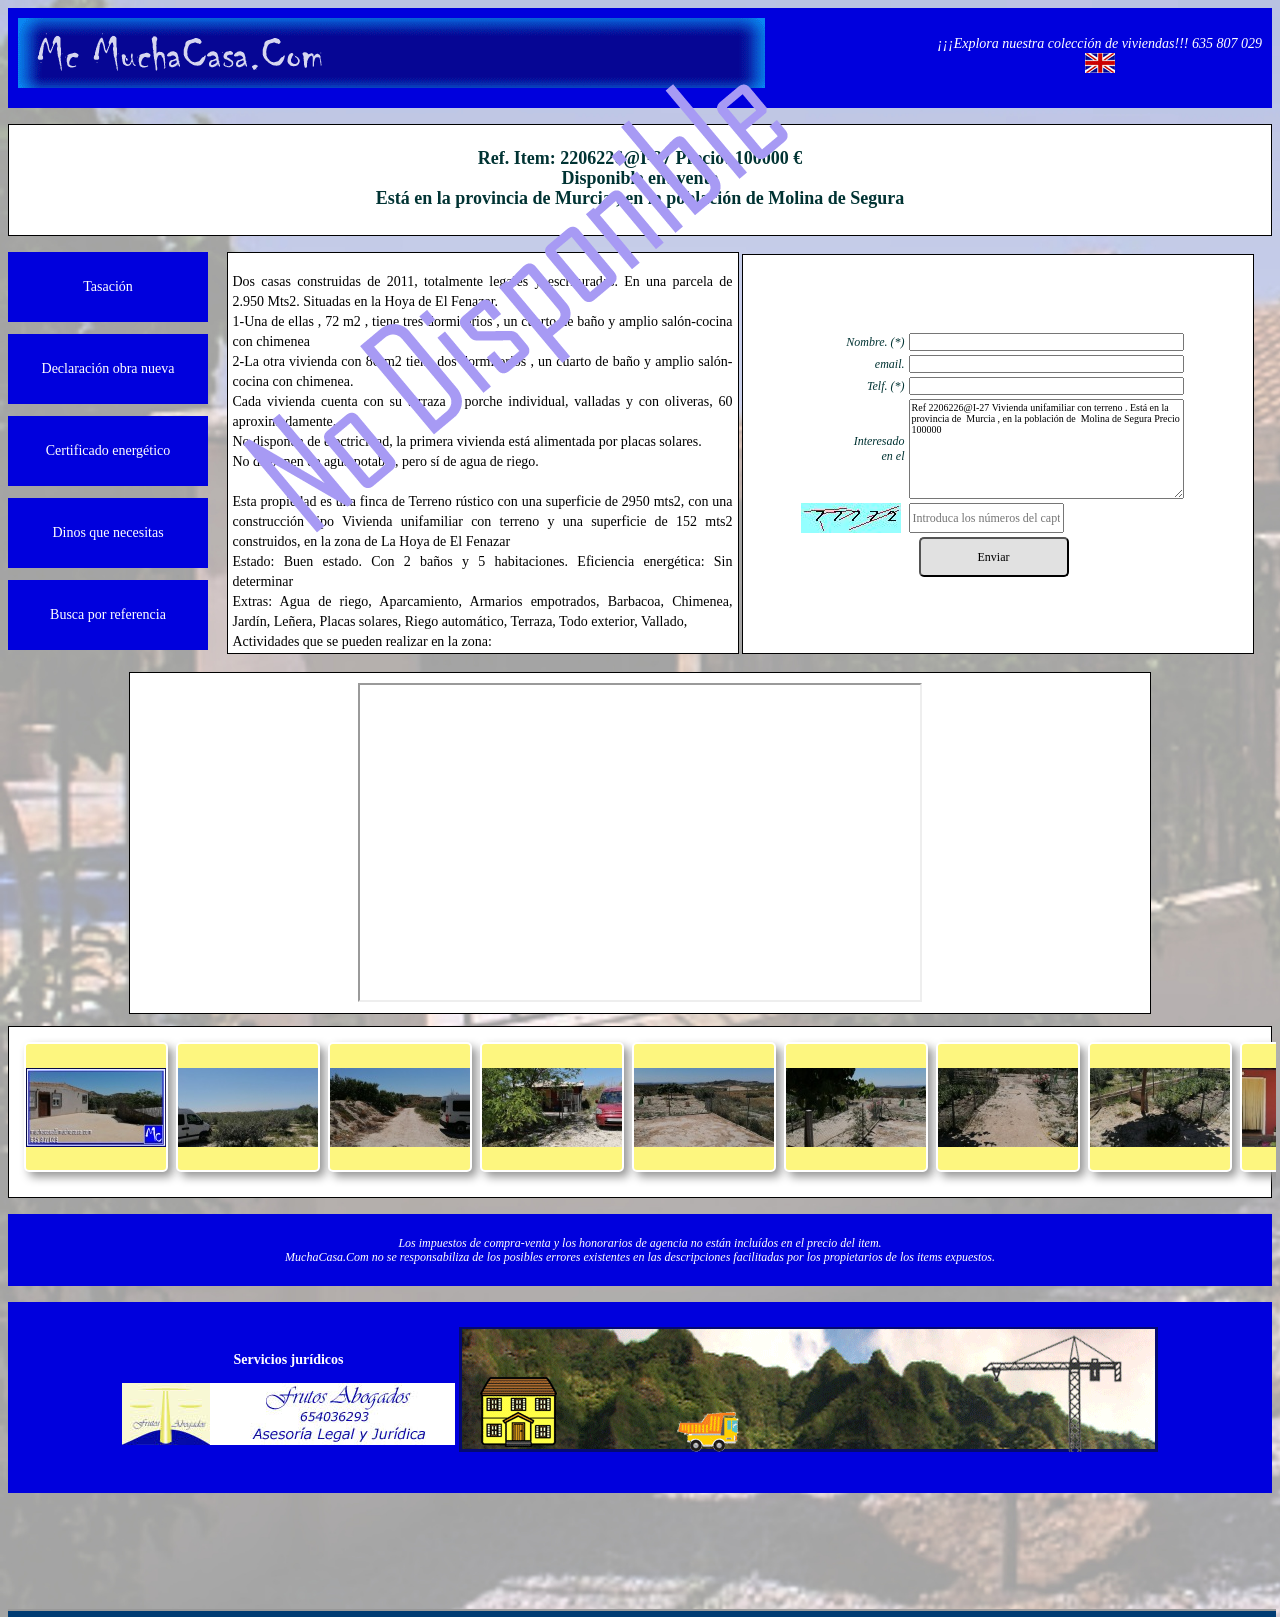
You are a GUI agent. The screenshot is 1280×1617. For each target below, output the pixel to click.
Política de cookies (868, 1537)
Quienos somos (421, 1537)
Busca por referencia (108, 614)
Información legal (272, 1537)
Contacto (570, 1537)
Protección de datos (718, 1537)
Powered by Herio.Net (1017, 1537)
